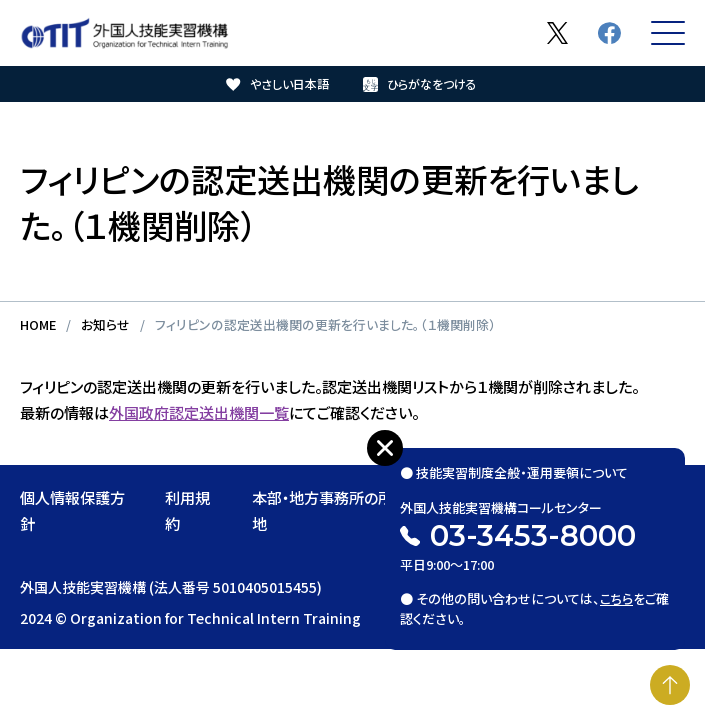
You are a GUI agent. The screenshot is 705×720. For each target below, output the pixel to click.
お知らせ (105, 324)
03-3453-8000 (533, 535)
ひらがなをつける (432, 83)
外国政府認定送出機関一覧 (199, 412)
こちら (616, 598)
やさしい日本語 (289, 83)
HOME (38, 324)
